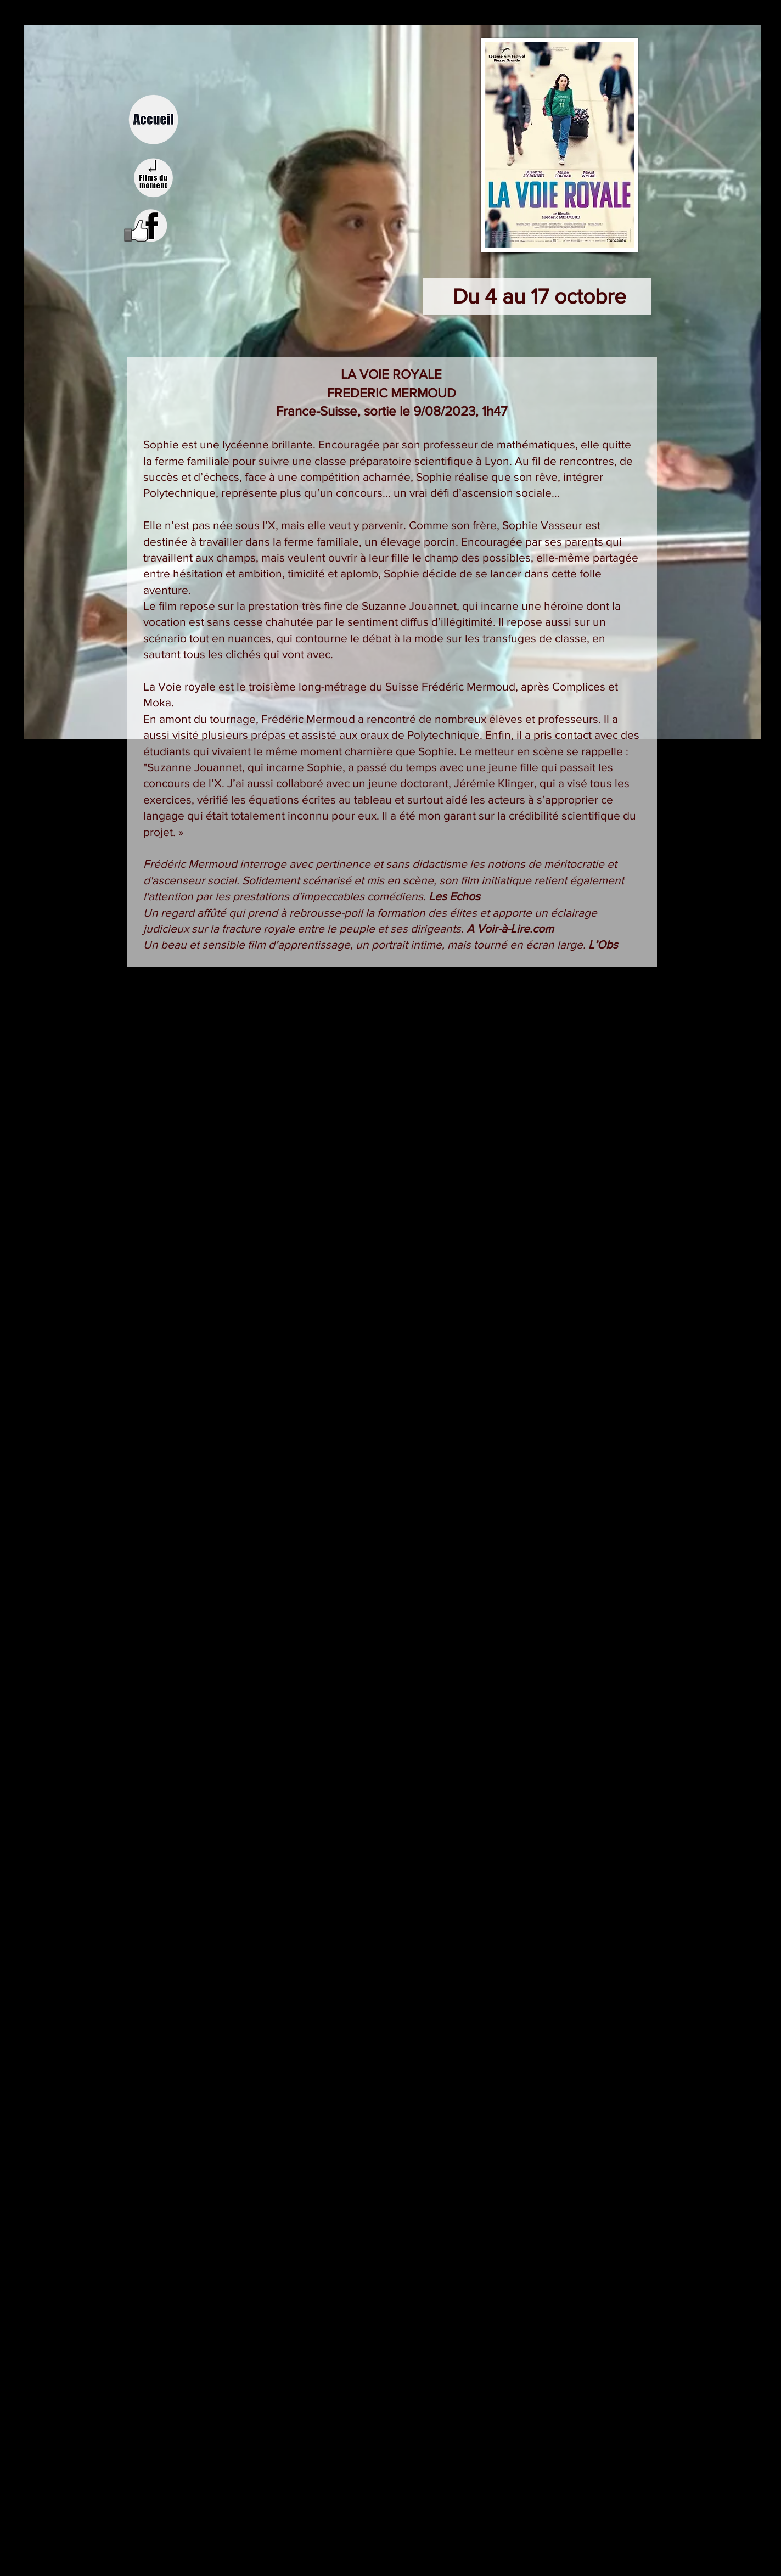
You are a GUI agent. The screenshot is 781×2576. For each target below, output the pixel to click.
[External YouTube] (390, 1284)
